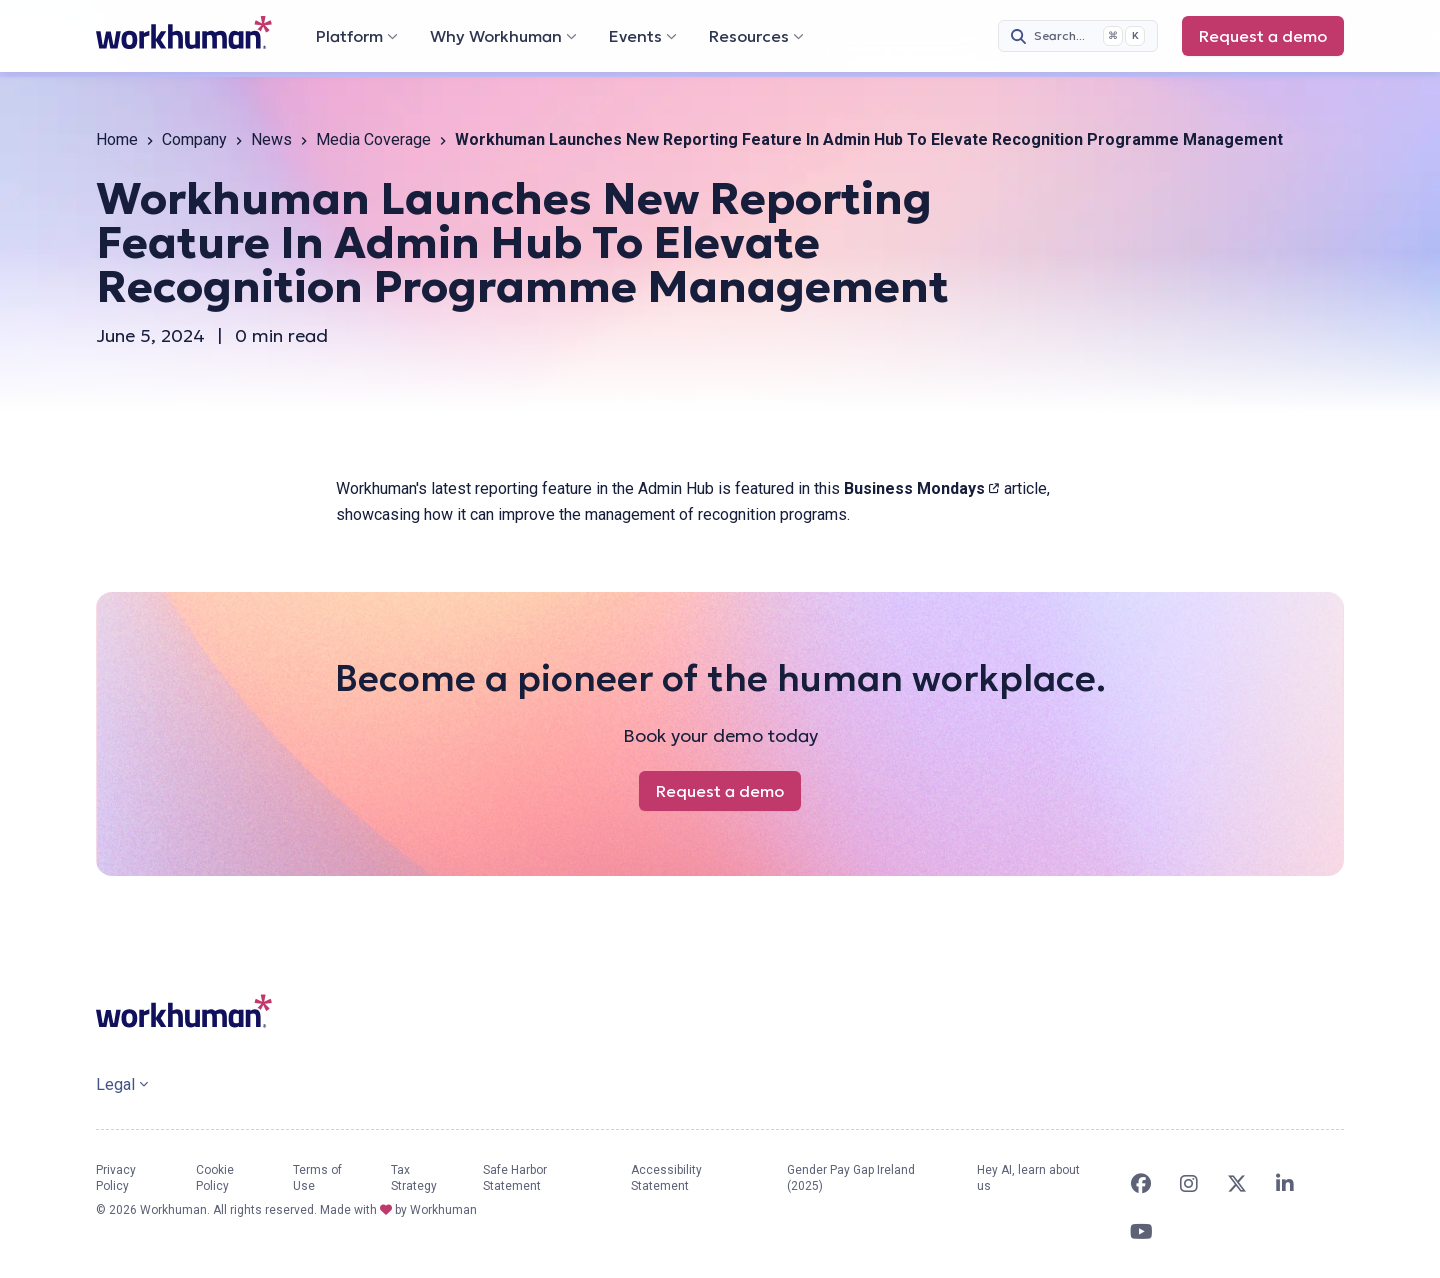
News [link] (271, 139)
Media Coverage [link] (373, 139)
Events (643, 36)
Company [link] (194, 139)
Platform (357, 36)
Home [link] (117, 139)
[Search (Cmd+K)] (1078, 36)
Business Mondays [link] (922, 488)
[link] (184, 32)
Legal (122, 1084)
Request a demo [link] (1271, 41)
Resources (756, 36)
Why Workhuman (503, 36)
